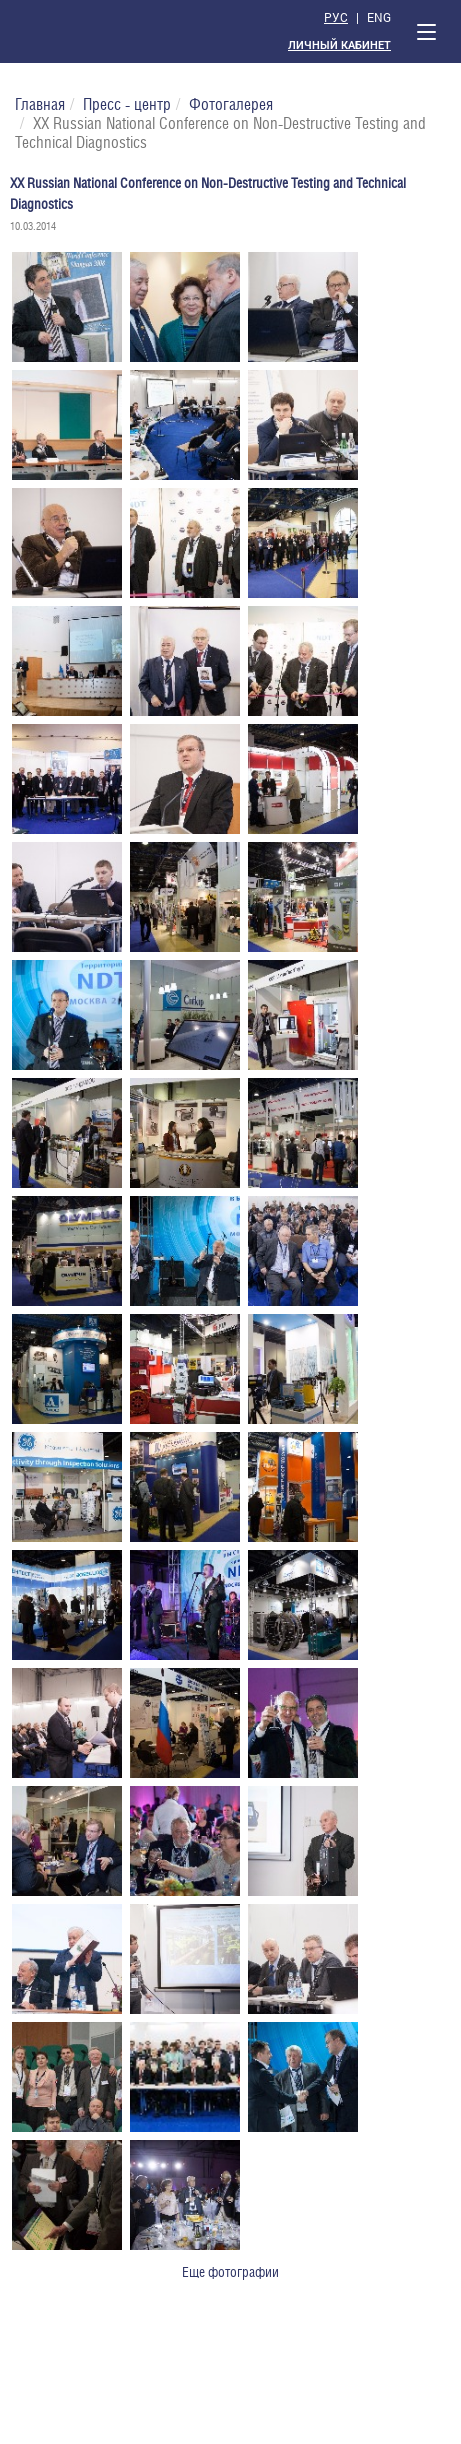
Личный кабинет (339, 45)
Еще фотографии (230, 2272)
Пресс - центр (127, 104)
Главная (40, 104)
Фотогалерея (231, 104)
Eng (379, 17)
